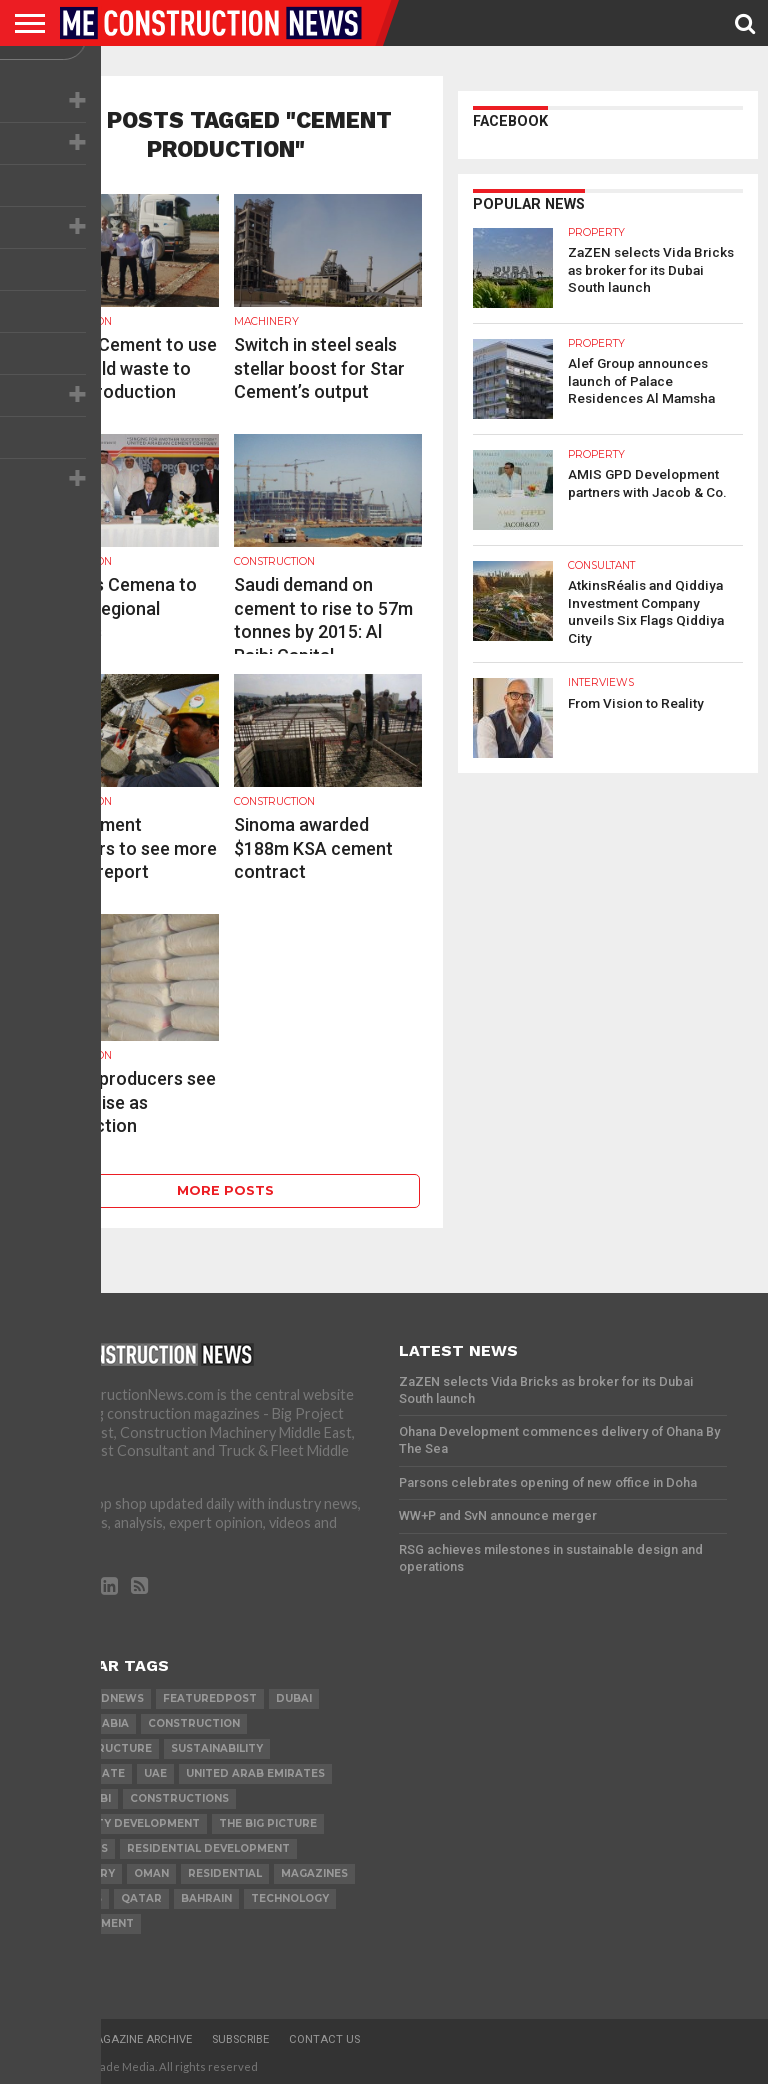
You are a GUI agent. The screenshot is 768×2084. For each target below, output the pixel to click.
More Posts (225, 1190)
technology (290, 1898)
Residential (225, 1873)
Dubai (294, 1698)
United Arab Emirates (255, 1773)
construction (194, 1723)
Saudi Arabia (88, 1723)
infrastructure (100, 1748)
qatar (141, 1898)
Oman (151, 1873)
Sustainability (217, 1748)
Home (49, 2039)
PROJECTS (78, 1848)
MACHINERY (81, 1873)
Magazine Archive (138, 2039)
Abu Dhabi (79, 1798)
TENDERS (75, 1898)
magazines (314, 1873)
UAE (155, 1773)
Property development (124, 1823)
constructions (179, 1798)
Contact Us (324, 2039)
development (91, 1923)
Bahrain (206, 1898)
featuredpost (210, 1698)
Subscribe (240, 2039)
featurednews (96, 1698)
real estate (86, 1773)
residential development (208, 1848)
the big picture (268, 1823)
